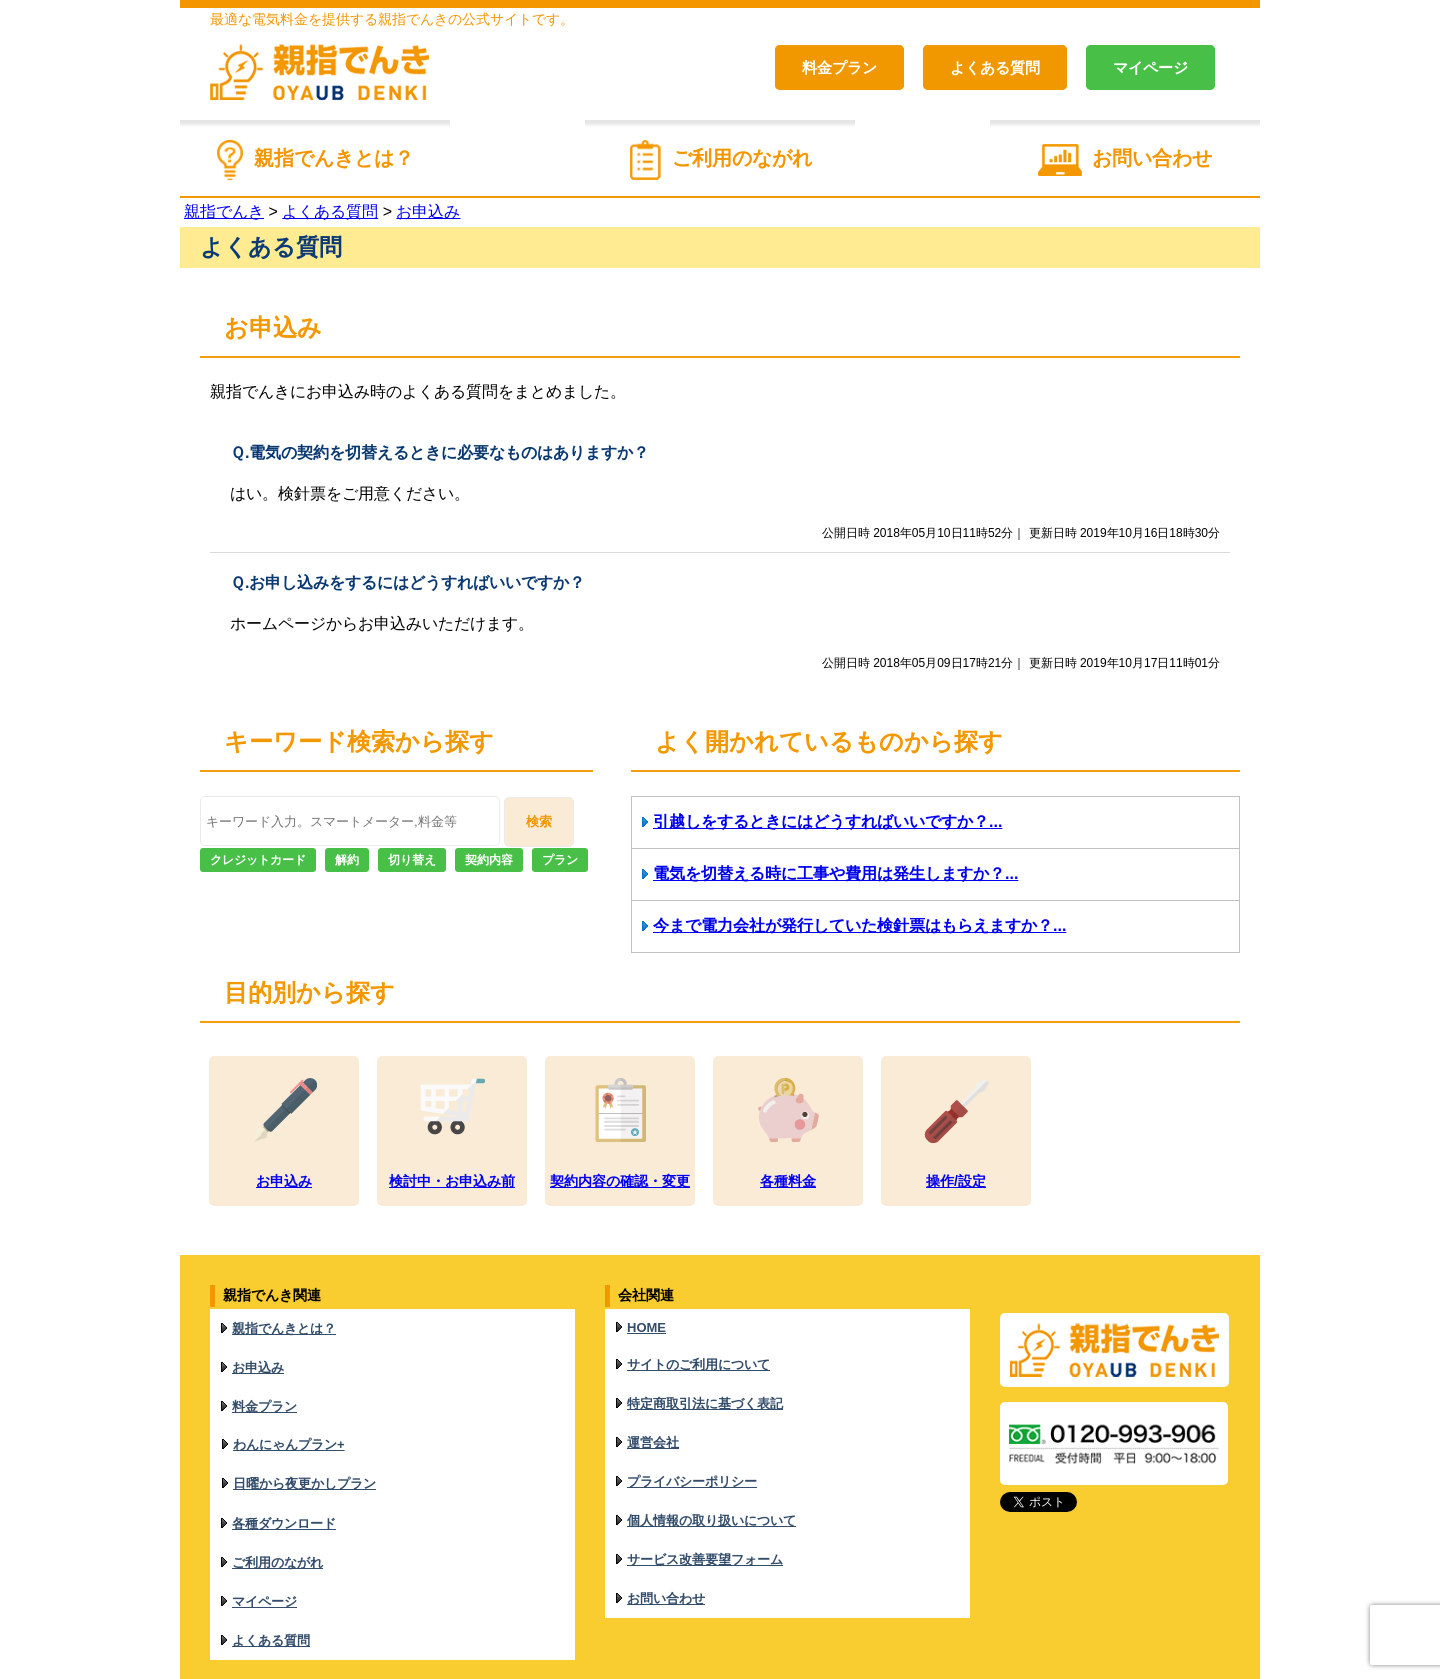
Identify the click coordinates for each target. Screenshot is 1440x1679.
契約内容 (489, 860)
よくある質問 (995, 67)
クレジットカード (258, 860)
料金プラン (839, 67)
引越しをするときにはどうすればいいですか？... (827, 821)
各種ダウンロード (284, 1473)
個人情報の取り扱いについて (711, 1470)
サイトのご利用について (698, 1350)
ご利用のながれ (742, 158)
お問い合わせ (1152, 158)
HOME (646, 1322)
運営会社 (653, 1410)
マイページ (1150, 67)
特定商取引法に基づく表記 (705, 1380)
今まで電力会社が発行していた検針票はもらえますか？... (859, 925)
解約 (347, 860)
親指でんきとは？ (334, 158)
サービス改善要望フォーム (705, 1500)
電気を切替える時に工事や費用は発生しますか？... (835, 873)
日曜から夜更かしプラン (304, 1442)
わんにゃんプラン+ (289, 1412)
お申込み (258, 1353)
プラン (560, 860)
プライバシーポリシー (692, 1440)
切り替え (412, 860)
